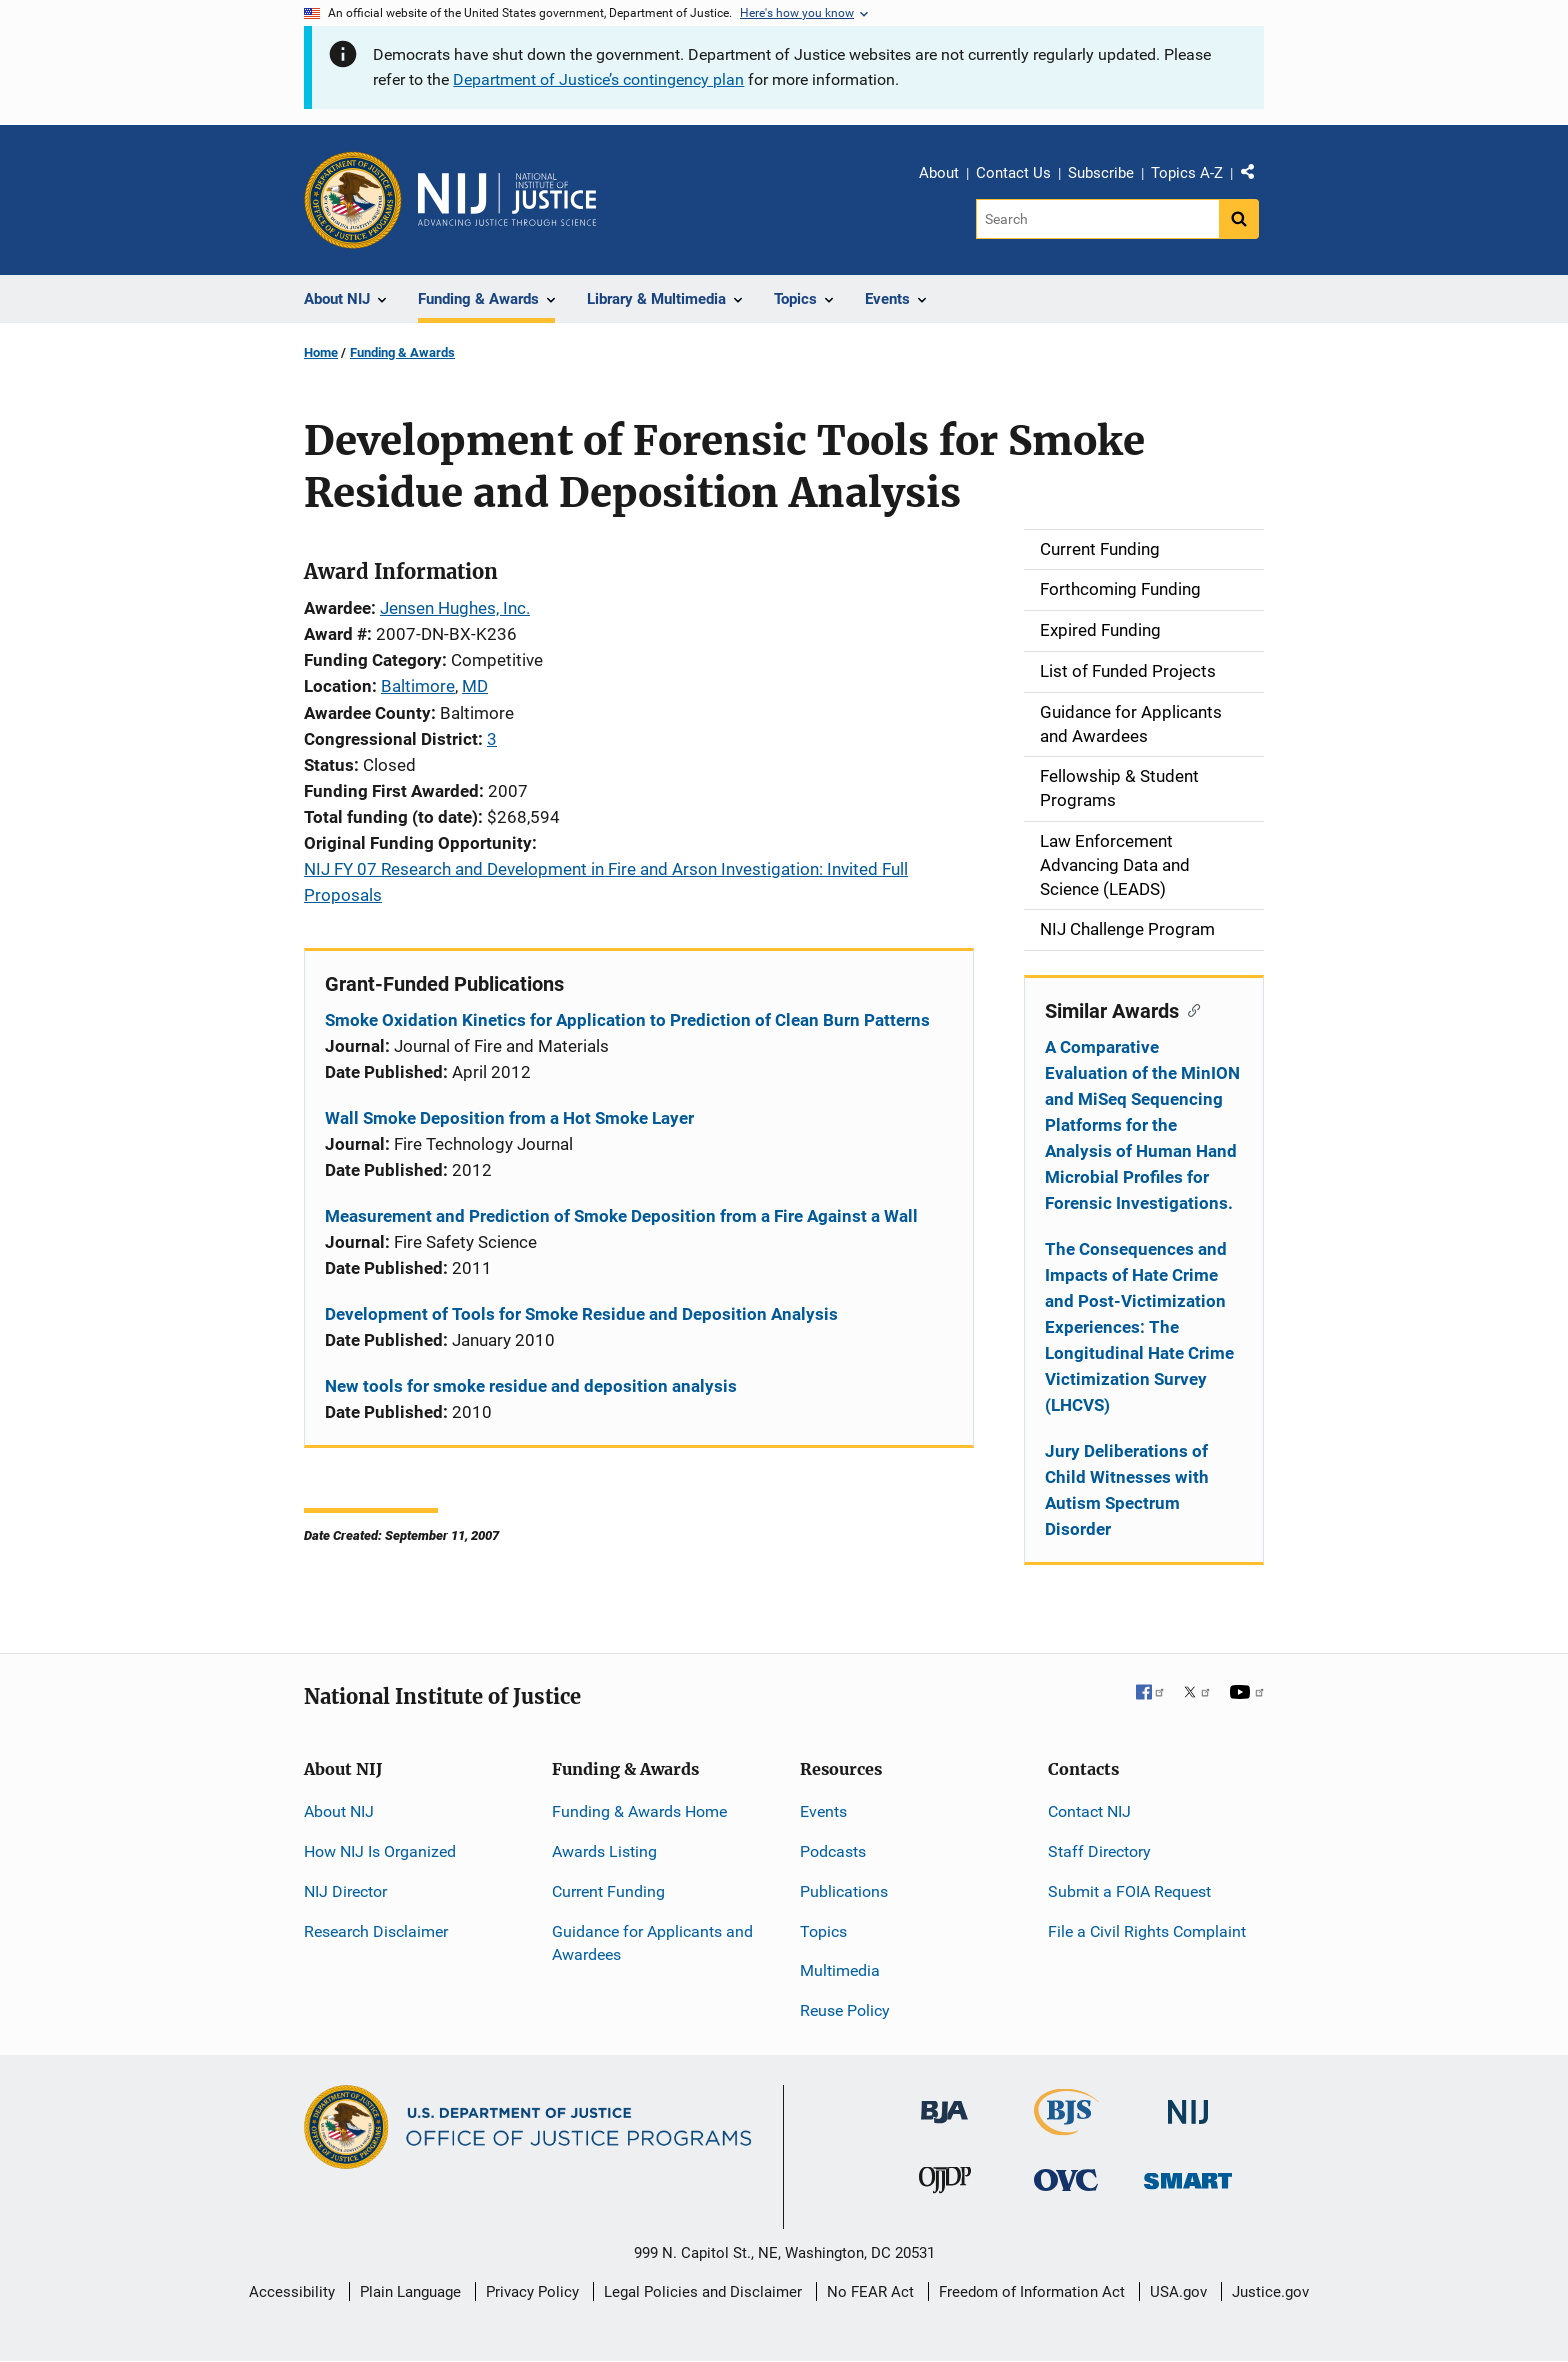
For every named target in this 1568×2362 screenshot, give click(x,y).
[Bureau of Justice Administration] (944, 2102)
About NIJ (339, 1811)
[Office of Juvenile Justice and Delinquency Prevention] (945, 2184)
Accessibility (292, 2292)
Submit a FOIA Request (1129, 1891)
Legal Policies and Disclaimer (703, 2292)
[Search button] (1239, 219)
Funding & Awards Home (639, 1811)
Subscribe (1101, 173)
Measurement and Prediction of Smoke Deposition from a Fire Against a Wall (621, 1216)
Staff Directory (1099, 1851)
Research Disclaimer (376, 1931)
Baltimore (418, 686)
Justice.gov (1270, 2292)
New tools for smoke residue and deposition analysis (531, 1386)
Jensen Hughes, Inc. (455, 608)
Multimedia (840, 1970)
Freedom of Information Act (1032, 2292)
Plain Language (410, 2292)
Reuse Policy (845, 2010)
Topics (823, 1931)
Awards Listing (604, 1851)
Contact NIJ (1089, 1811)
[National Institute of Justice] (1188, 2103)
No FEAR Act (870, 2292)
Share (1255, 176)
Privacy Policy (532, 2292)
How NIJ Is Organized (380, 1851)
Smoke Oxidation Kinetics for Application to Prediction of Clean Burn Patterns (627, 1020)
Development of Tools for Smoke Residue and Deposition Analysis (581, 1314)
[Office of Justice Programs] (353, 200)
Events (823, 1811)
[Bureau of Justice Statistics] (1066, 2126)
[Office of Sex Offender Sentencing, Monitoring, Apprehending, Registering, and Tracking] (1188, 2175)
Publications (844, 1891)
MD (475, 686)
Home (321, 352)
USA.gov (1178, 2292)
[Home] (507, 200)
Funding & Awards (402, 352)
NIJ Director (345, 1891)
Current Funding (608, 1891)
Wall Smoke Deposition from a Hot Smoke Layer (509, 1118)
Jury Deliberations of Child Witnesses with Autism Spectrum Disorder (1127, 1490)
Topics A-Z (1187, 173)
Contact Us (1013, 173)
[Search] (1097, 219)
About (939, 173)
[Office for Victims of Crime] (1066, 2179)
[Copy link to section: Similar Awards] (1189, 1009)
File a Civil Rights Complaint (1147, 1931)
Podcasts (833, 1851)
